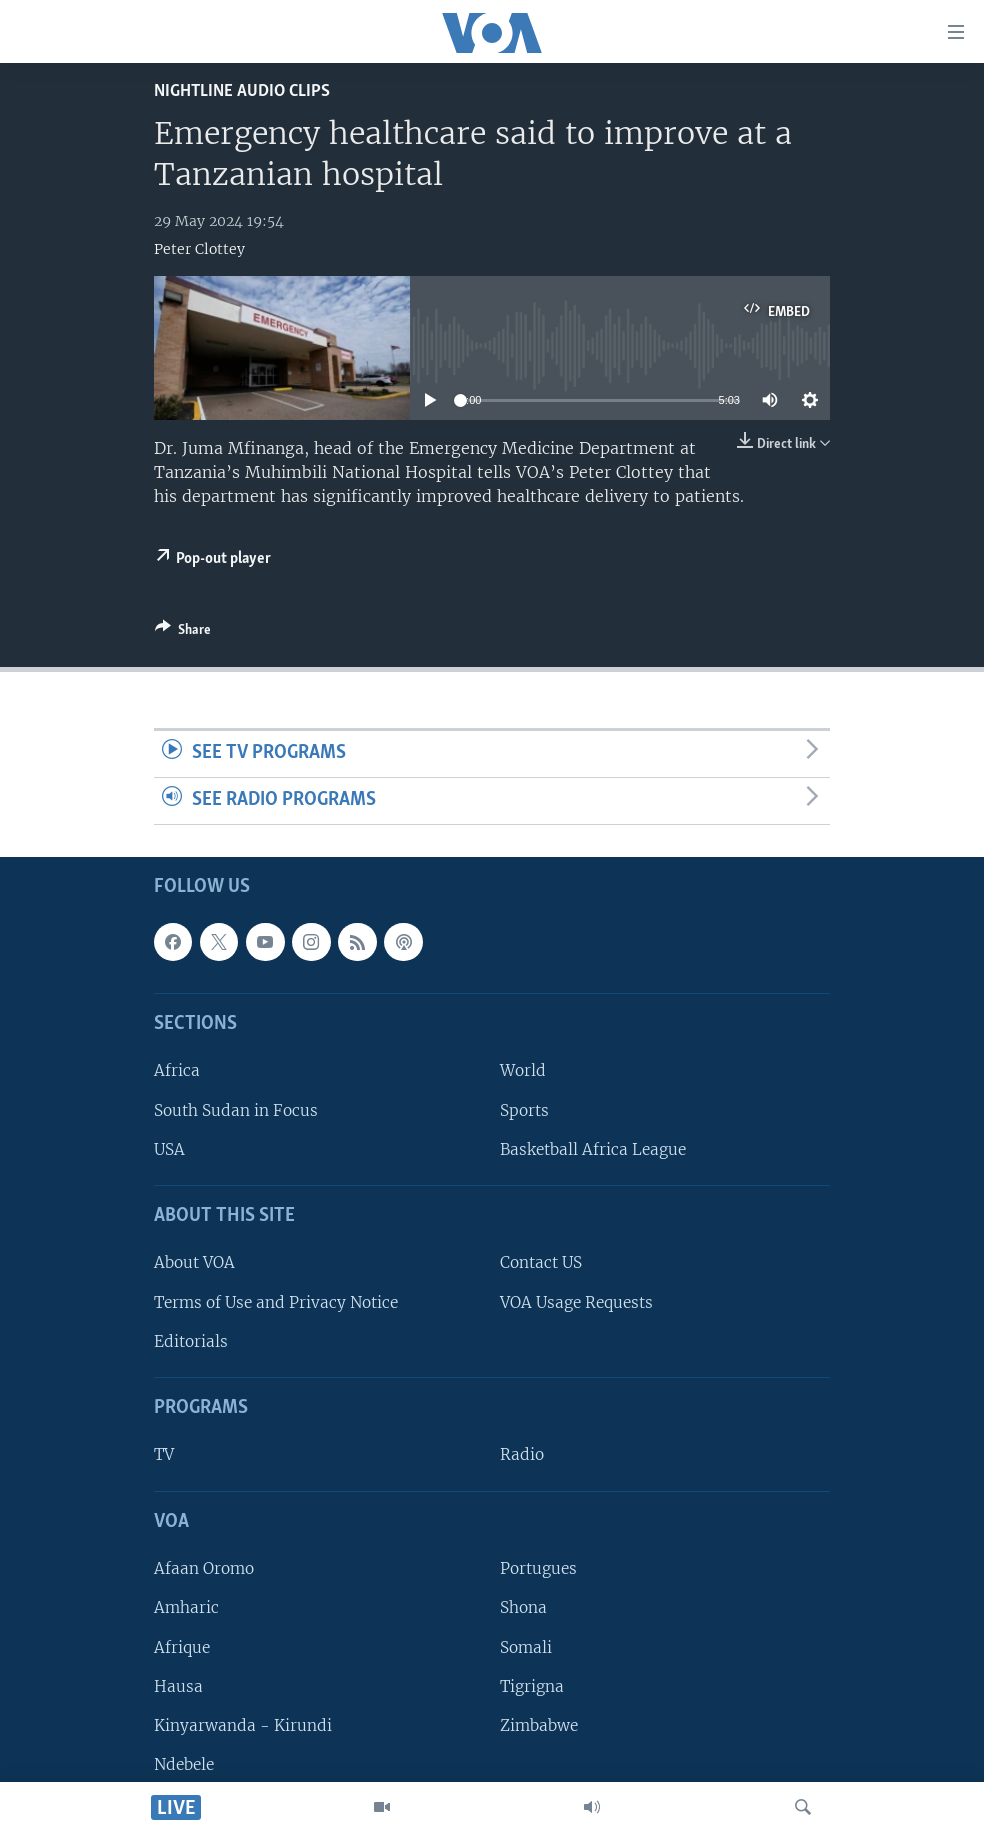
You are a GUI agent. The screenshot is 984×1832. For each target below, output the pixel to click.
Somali (526, 1646)
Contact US (541, 1262)
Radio (522, 1454)
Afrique (182, 1646)
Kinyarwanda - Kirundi (243, 1725)
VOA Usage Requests (576, 1301)
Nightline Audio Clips (242, 91)
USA (169, 1149)
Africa (177, 1070)
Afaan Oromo (204, 1568)
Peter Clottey (199, 249)
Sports (524, 1109)
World (523, 1070)
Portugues (538, 1568)
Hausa (178, 1685)
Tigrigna (532, 1685)
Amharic (186, 1607)
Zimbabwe (539, 1725)
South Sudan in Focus (236, 1109)
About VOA (194, 1262)
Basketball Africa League (593, 1149)
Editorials (191, 1341)
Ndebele (184, 1764)
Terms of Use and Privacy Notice (276, 1301)
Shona (523, 1607)
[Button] (183, 633)
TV (164, 1454)
